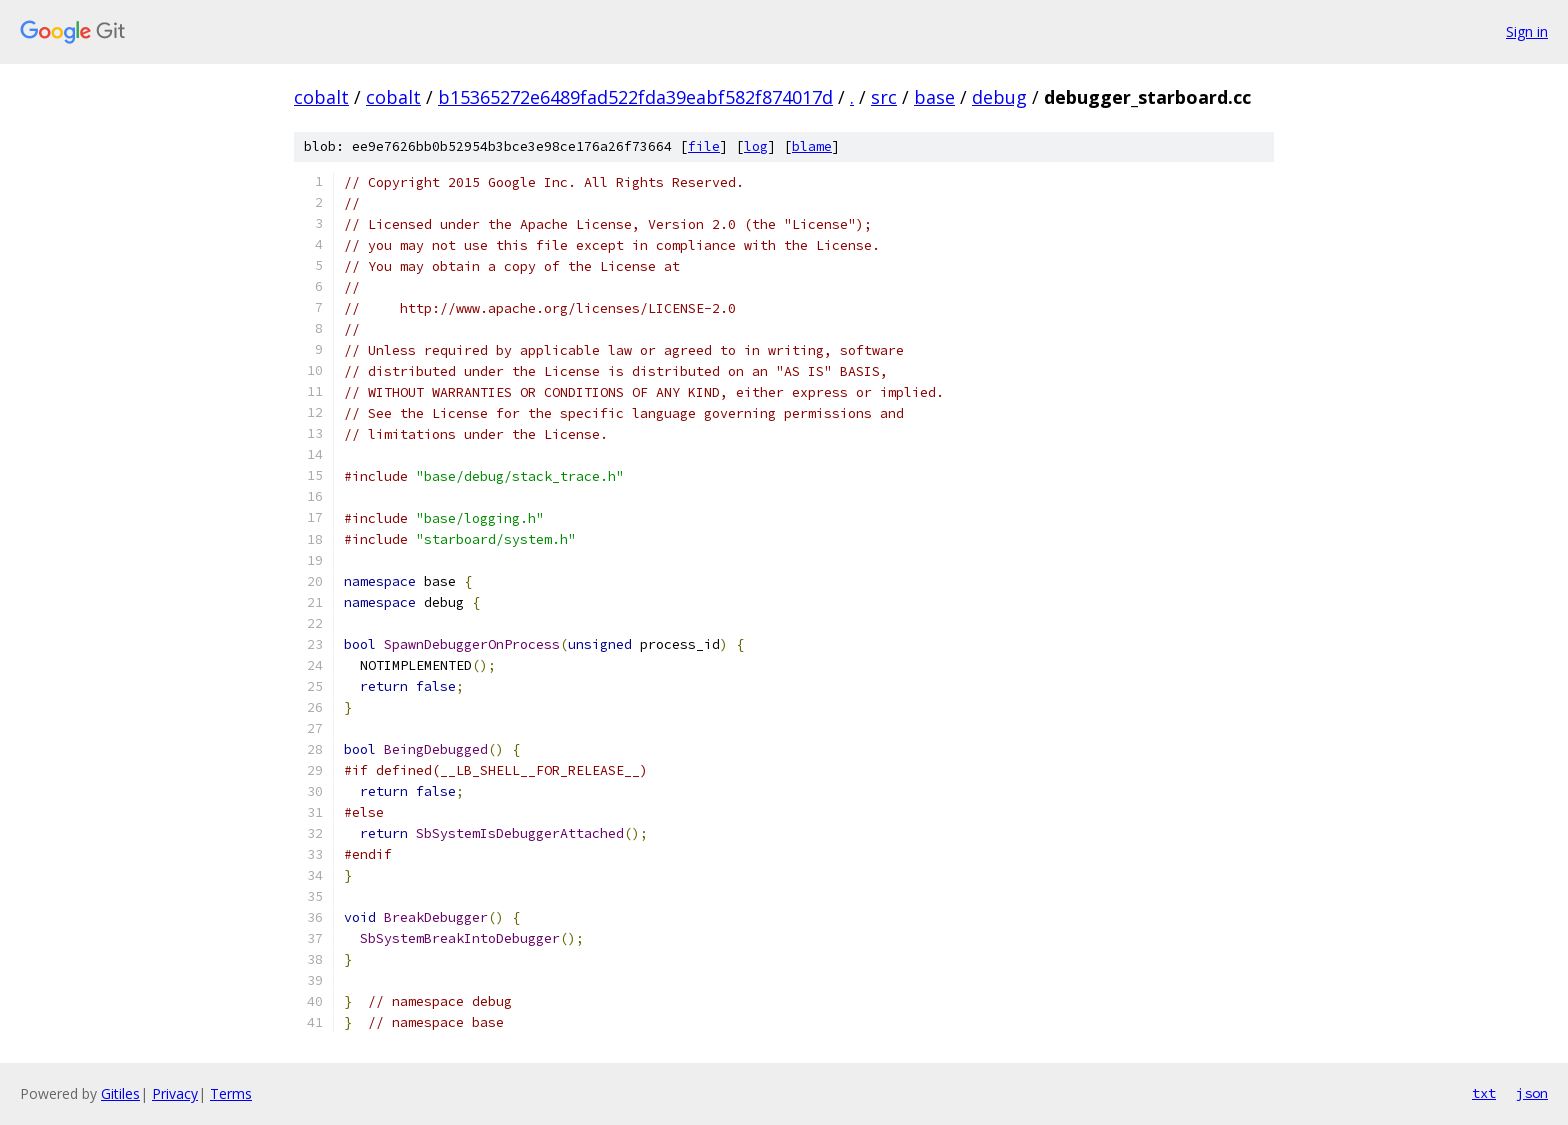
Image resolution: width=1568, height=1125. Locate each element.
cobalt (321, 97)
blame (812, 146)
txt (1484, 1093)
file (704, 146)
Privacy (175, 1093)
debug (999, 97)
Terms (231, 1093)
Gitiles (120, 1093)
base (934, 97)
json (1532, 1093)
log (756, 146)
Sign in (1527, 31)
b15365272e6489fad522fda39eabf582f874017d (635, 97)
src (884, 97)
